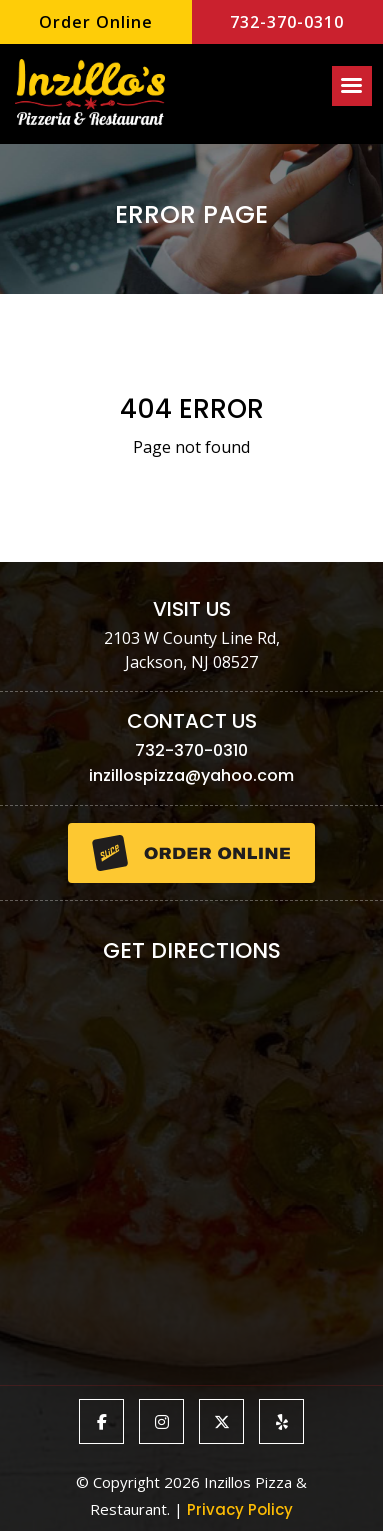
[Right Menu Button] (352, 86)
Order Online (96, 22)
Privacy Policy (240, 1509)
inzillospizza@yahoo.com (191, 775)
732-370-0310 (287, 22)
